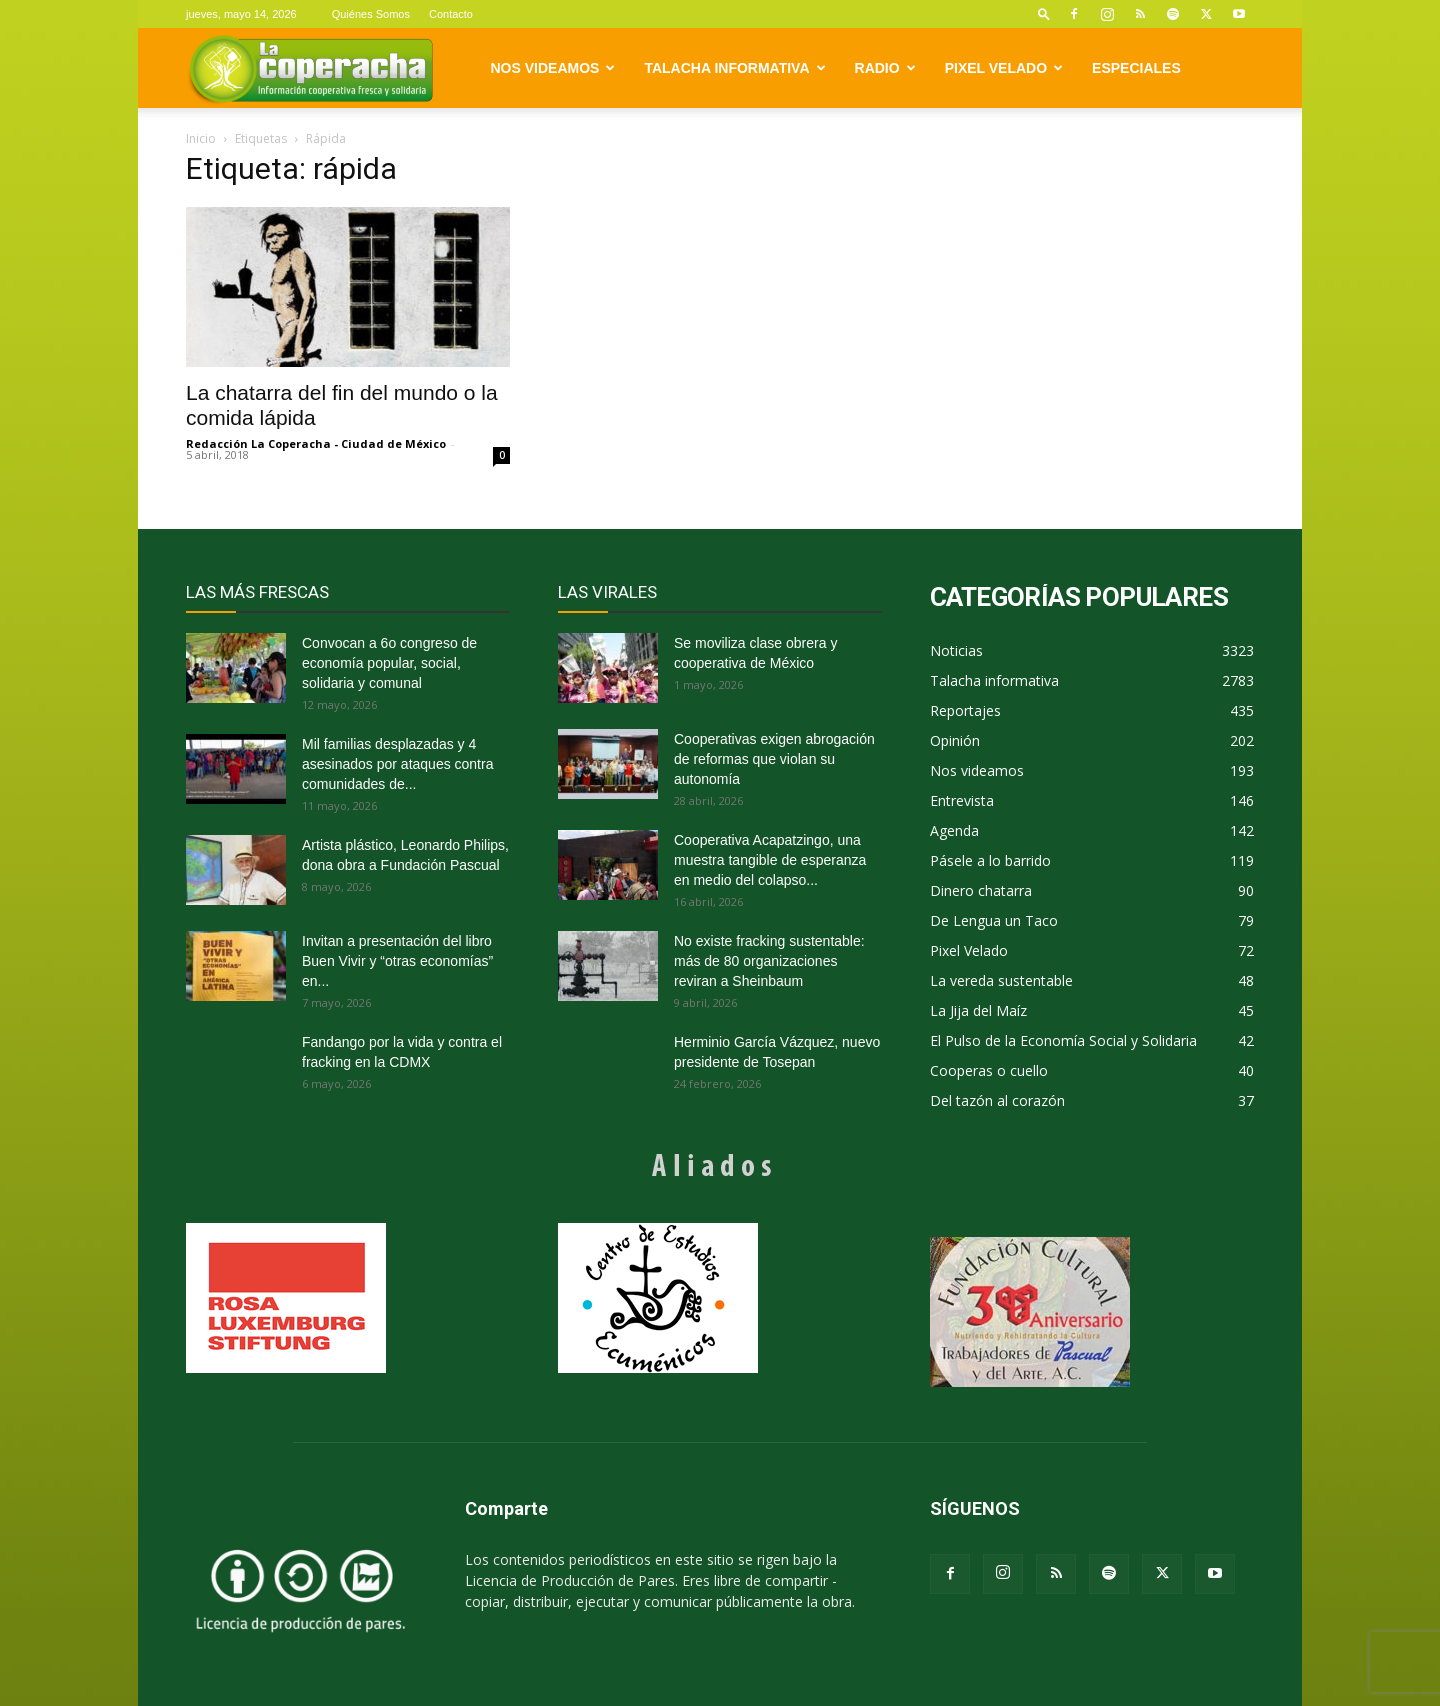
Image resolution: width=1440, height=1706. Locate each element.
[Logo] (310, 68)
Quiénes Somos (371, 14)
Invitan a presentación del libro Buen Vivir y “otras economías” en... (397, 961)
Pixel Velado (1004, 68)
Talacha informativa (734, 68)
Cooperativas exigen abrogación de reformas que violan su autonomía (774, 759)
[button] (1044, 13)
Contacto (451, 14)
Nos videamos (553, 68)
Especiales (1136, 68)
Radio (885, 68)
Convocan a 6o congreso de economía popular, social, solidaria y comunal (389, 663)
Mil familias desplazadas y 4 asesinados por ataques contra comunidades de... (397, 764)
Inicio (201, 138)
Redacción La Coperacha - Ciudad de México (316, 443)
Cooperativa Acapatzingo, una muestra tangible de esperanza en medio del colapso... (770, 860)
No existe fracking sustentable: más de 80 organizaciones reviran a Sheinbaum (769, 961)
